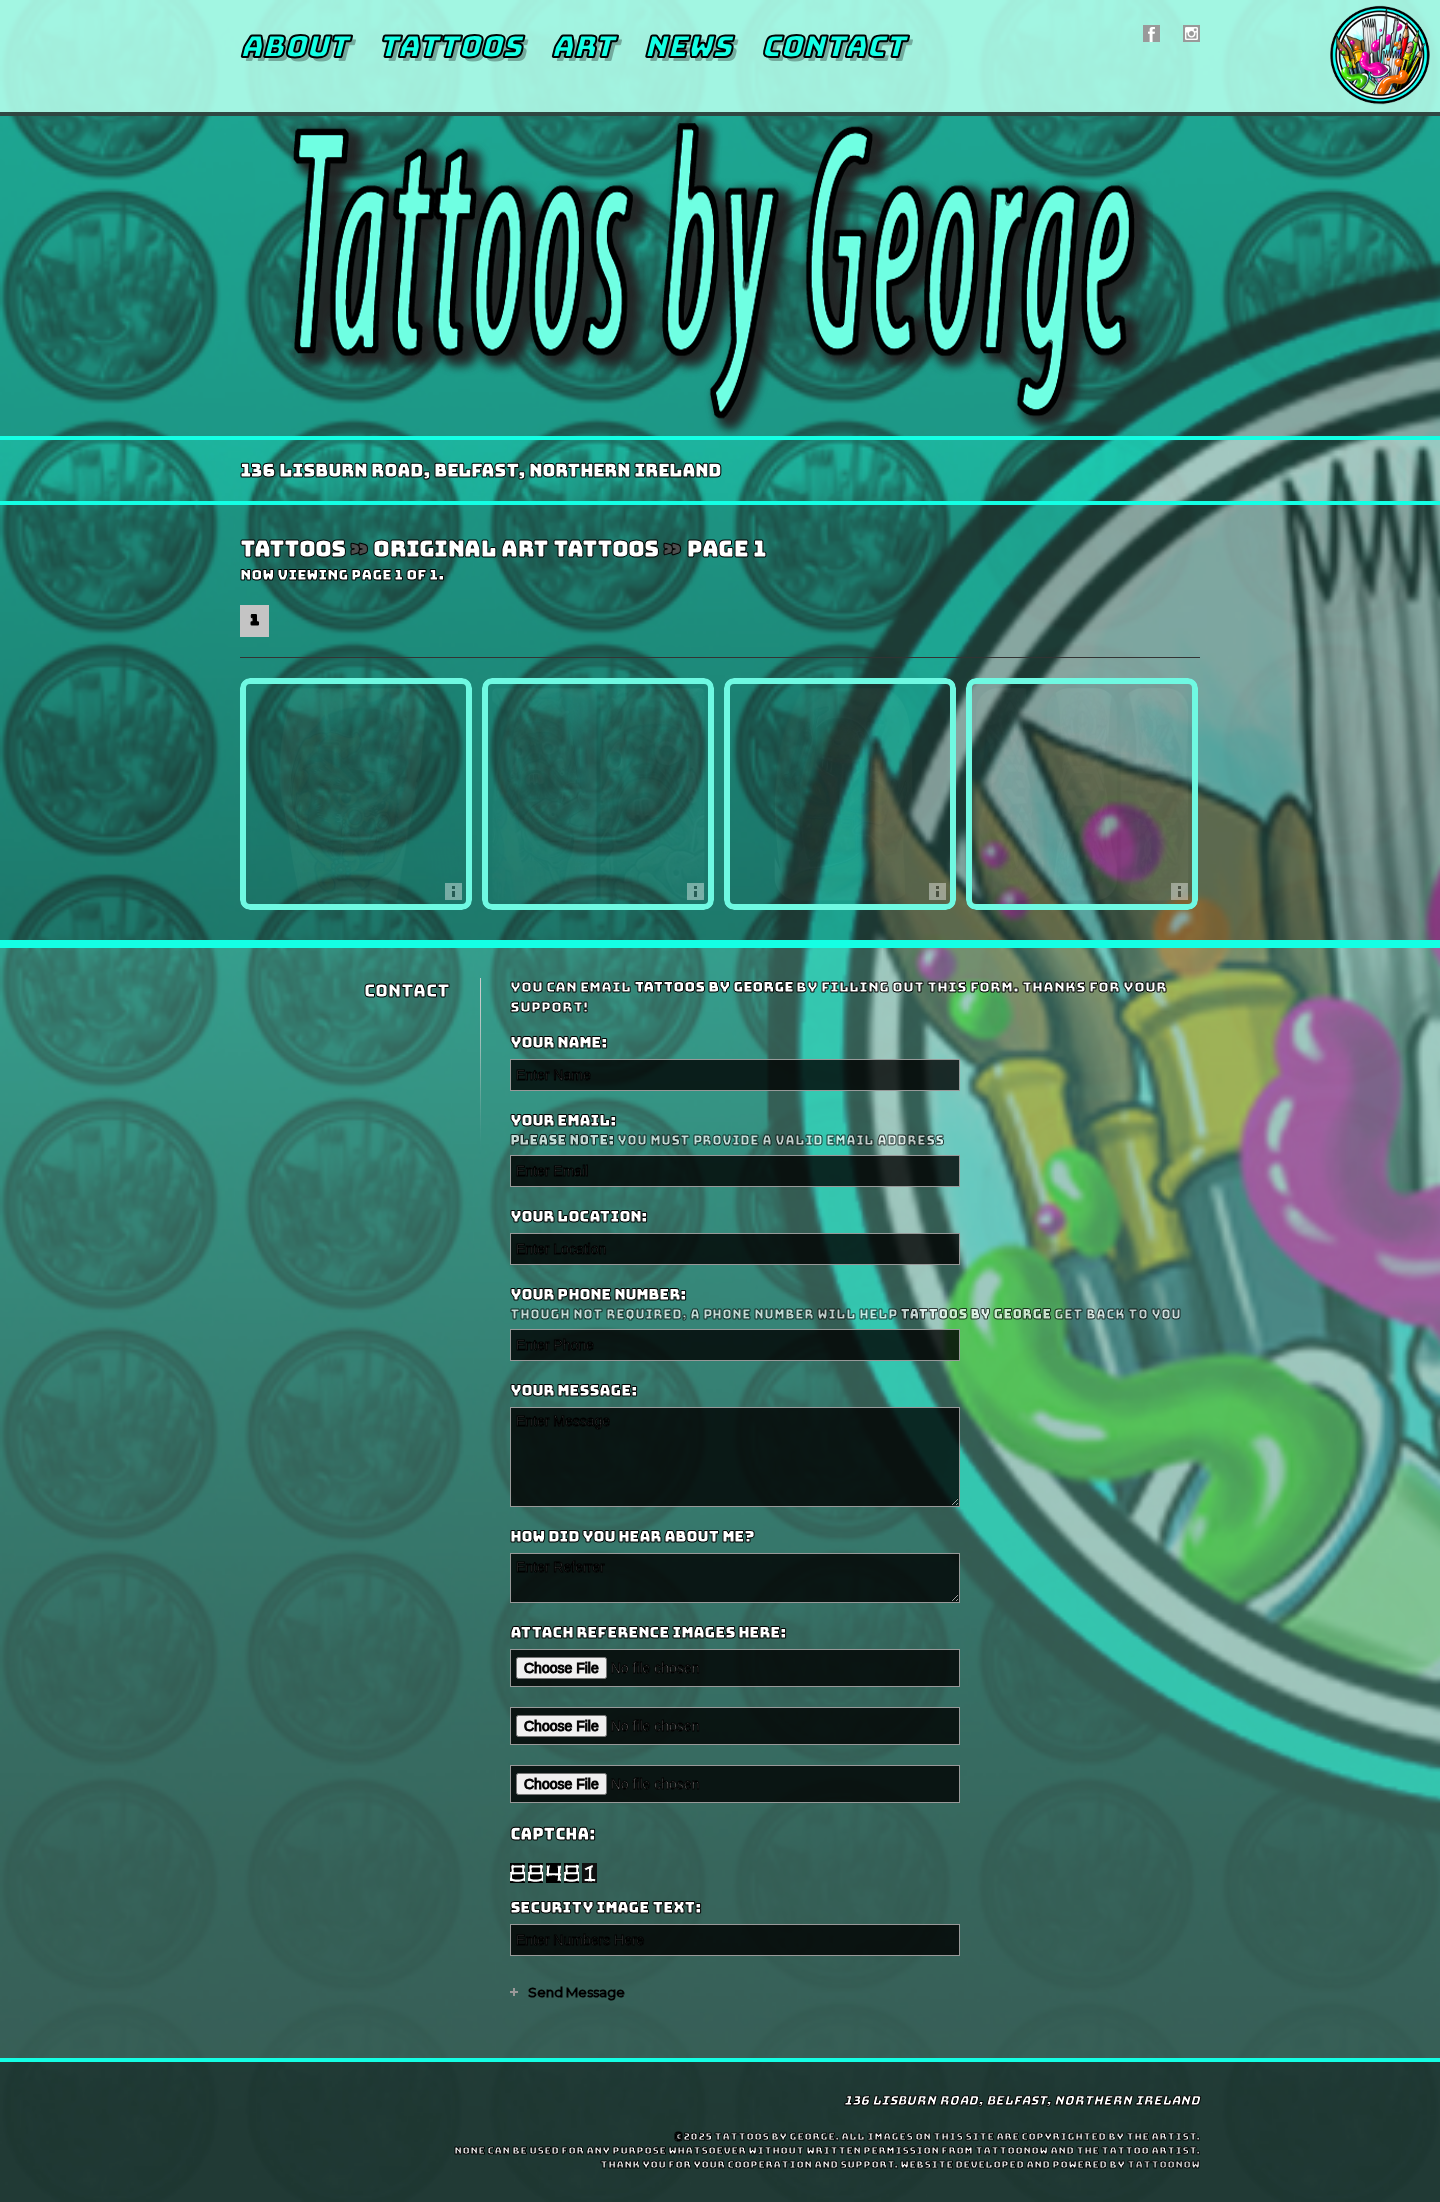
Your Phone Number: (852, 1304)
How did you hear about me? (632, 1537)
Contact (833, 46)
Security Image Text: (605, 1908)
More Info (458, 896)
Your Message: (573, 1391)
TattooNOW (1163, 2164)
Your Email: (852, 1130)
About (294, 46)
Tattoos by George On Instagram (1191, 33)
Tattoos (449, 46)
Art (582, 46)
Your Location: (578, 1217)
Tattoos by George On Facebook (1151, 33)
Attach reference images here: (648, 1633)
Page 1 (726, 549)
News (687, 46)
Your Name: (558, 1043)
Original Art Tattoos (515, 549)
